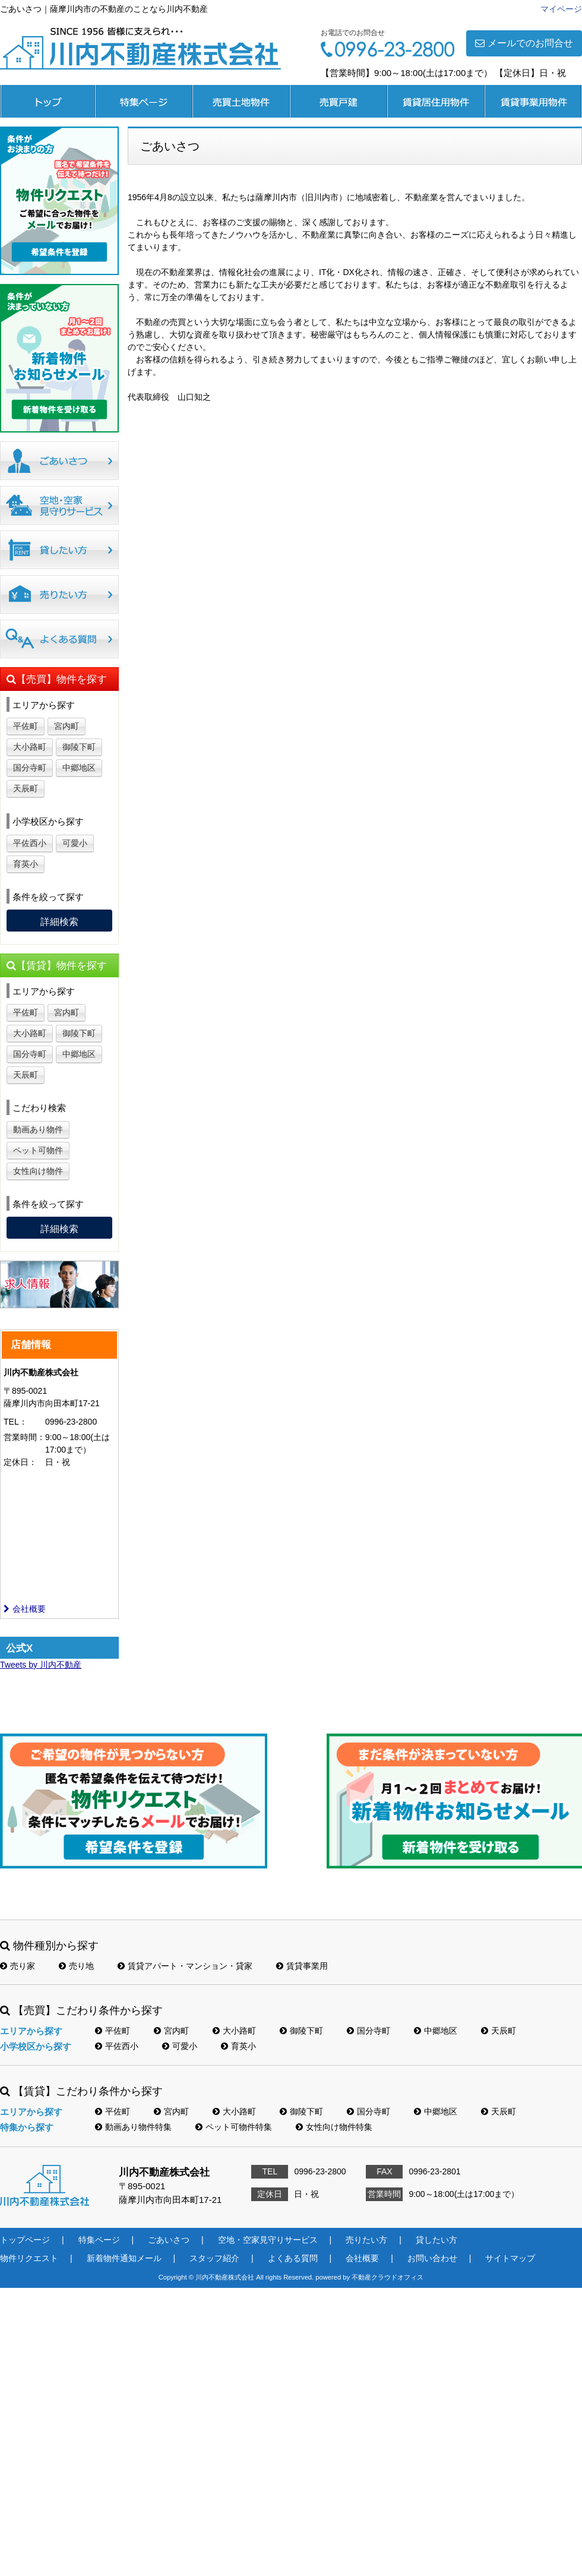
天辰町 (25, 788)
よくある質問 (293, 2258)
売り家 (17, 1966)
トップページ (47, 101)
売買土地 (241, 101)
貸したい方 (436, 2239)
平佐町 (25, 726)
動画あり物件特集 (133, 2127)
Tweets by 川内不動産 (40, 1664)
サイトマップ (510, 2258)
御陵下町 (79, 747)
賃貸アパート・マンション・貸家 (185, 1966)
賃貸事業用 (533, 101)
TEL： (15, 1421)
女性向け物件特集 (334, 2127)
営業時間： (24, 1437)
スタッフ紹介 (214, 2258)
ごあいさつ (168, 2239)
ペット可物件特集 (233, 2127)
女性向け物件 (38, 1171)
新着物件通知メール (124, 2258)
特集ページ (143, 101)
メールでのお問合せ (524, 43)
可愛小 (74, 843)
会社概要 (25, 1609)
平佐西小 (29, 843)
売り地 (76, 1966)
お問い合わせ (432, 2258)
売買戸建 (338, 101)
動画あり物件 (38, 1129)
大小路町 (29, 747)
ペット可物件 (38, 1150)
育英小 (25, 864)
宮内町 (66, 726)
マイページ (561, 9)
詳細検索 (59, 922)
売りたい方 (366, 2239)
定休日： (20, 1462)
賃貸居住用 (436, 101)
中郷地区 (79, 767)
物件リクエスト (29, 2258)
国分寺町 (29, 767)
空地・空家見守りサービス (268, 2239)
